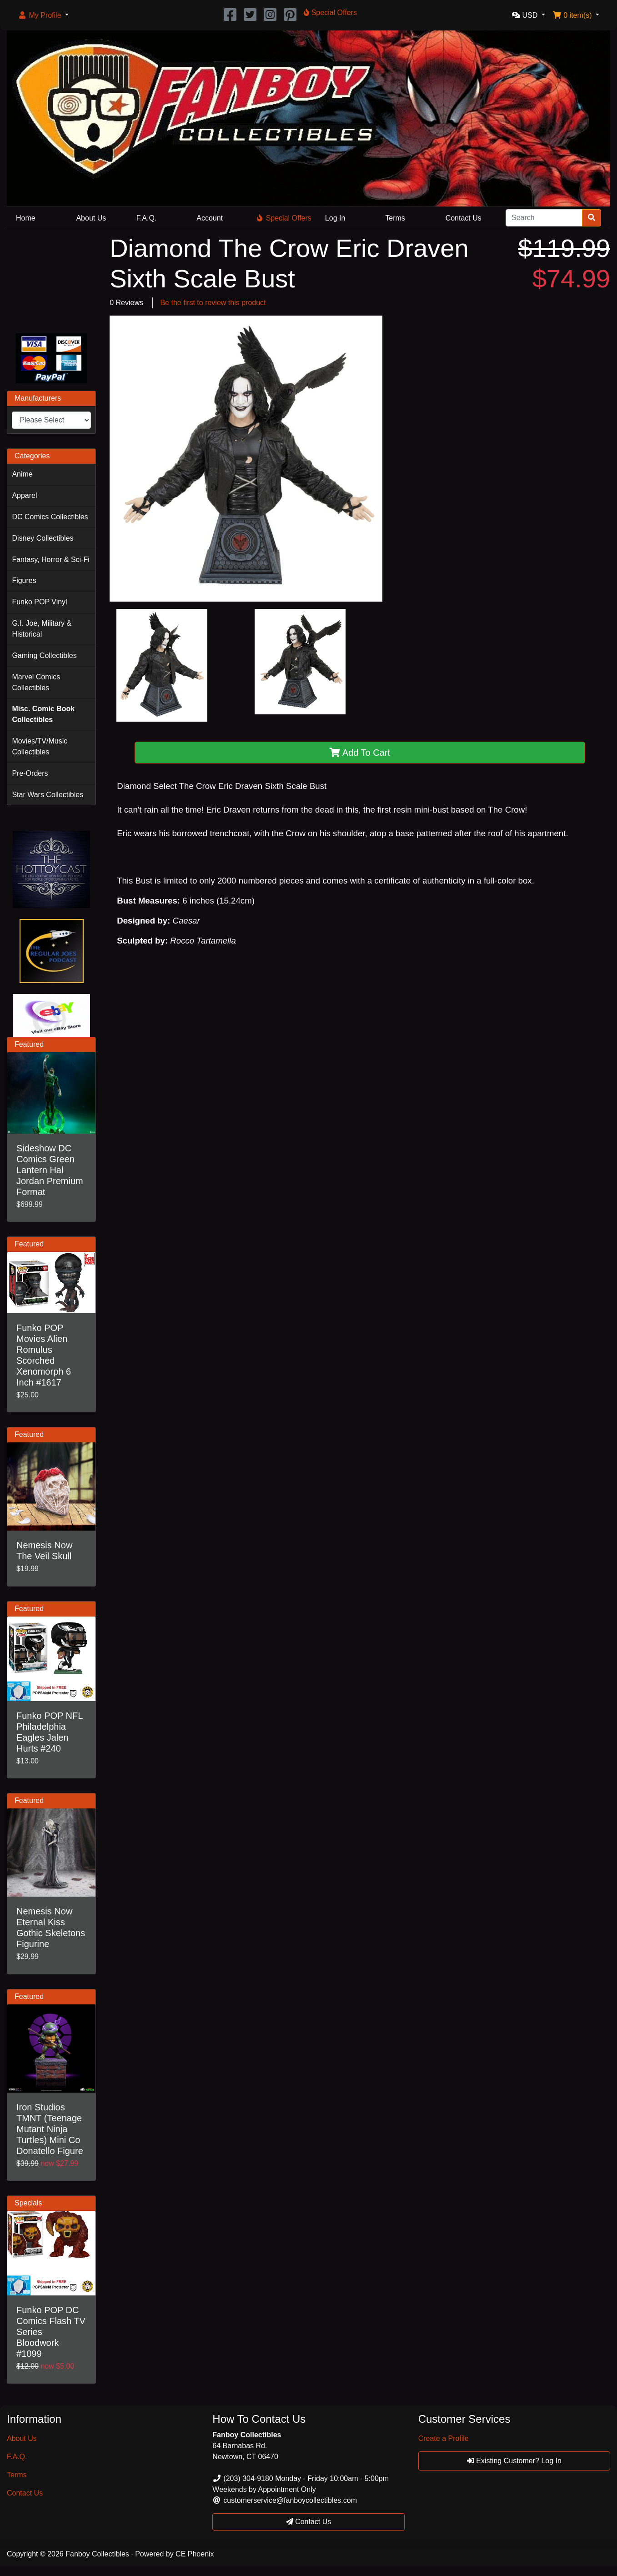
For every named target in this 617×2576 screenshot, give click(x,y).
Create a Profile (443, 2438)
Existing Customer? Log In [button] (514, 2461)
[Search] (544, 217)
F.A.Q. (146, 218)
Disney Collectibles (42, 538)
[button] (43, 15)
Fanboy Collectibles (97, 2554)
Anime (22, 474)
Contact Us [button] (308, 2522)
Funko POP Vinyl (39, 602)
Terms (395, 218)
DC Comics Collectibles (50, 517)
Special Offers (284, 218)
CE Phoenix (195, 2554)
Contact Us (464, 218)
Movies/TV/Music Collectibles (39, 746)
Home (25, 218)
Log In (335, 218)
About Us (91, 218)
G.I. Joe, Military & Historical (41, 628)
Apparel (24, 495)
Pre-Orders (30, 773)
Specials (28, 2203)
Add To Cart (360, 753)
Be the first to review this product (213, 302)
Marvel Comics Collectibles (36, 682)
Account (209, 218)
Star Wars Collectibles (47, 794)
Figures (24, 580)
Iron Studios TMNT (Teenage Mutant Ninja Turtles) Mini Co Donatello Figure (49, 2129)
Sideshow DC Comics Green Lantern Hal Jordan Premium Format (49, 1170)
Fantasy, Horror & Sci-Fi (50, 559)
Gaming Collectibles (44, 655)
